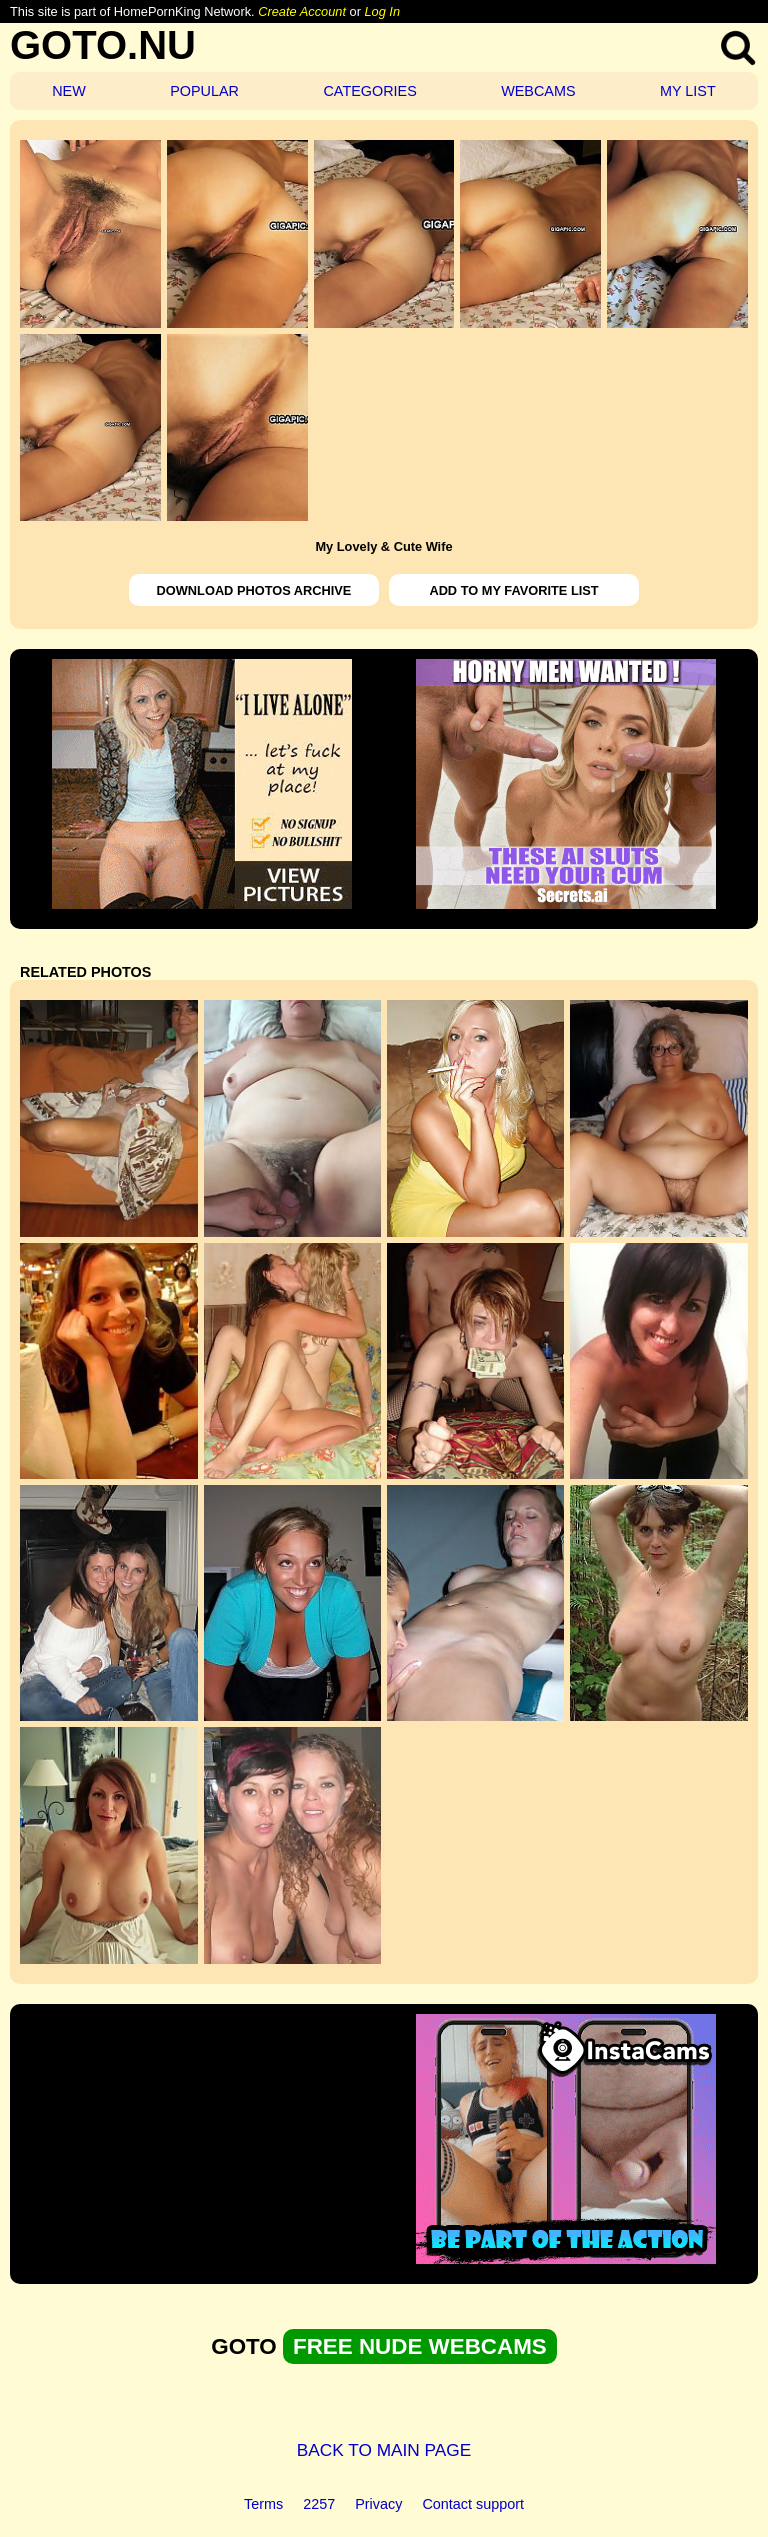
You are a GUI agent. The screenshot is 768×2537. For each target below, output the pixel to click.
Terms (263, 2504)
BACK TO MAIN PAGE (384, 2450)
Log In (382, 11)
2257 (319, 2504)
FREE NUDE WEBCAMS (420, 2346)
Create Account (302, 11)
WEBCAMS (538, 91)
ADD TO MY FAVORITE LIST (513, 590)
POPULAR (204, 91)
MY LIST (688, 91)
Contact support (473, 2504)
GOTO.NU (103, 45)
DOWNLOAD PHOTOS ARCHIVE (254, 590)
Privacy (378, 2504)
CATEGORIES (369, 91)
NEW (69, 91)
